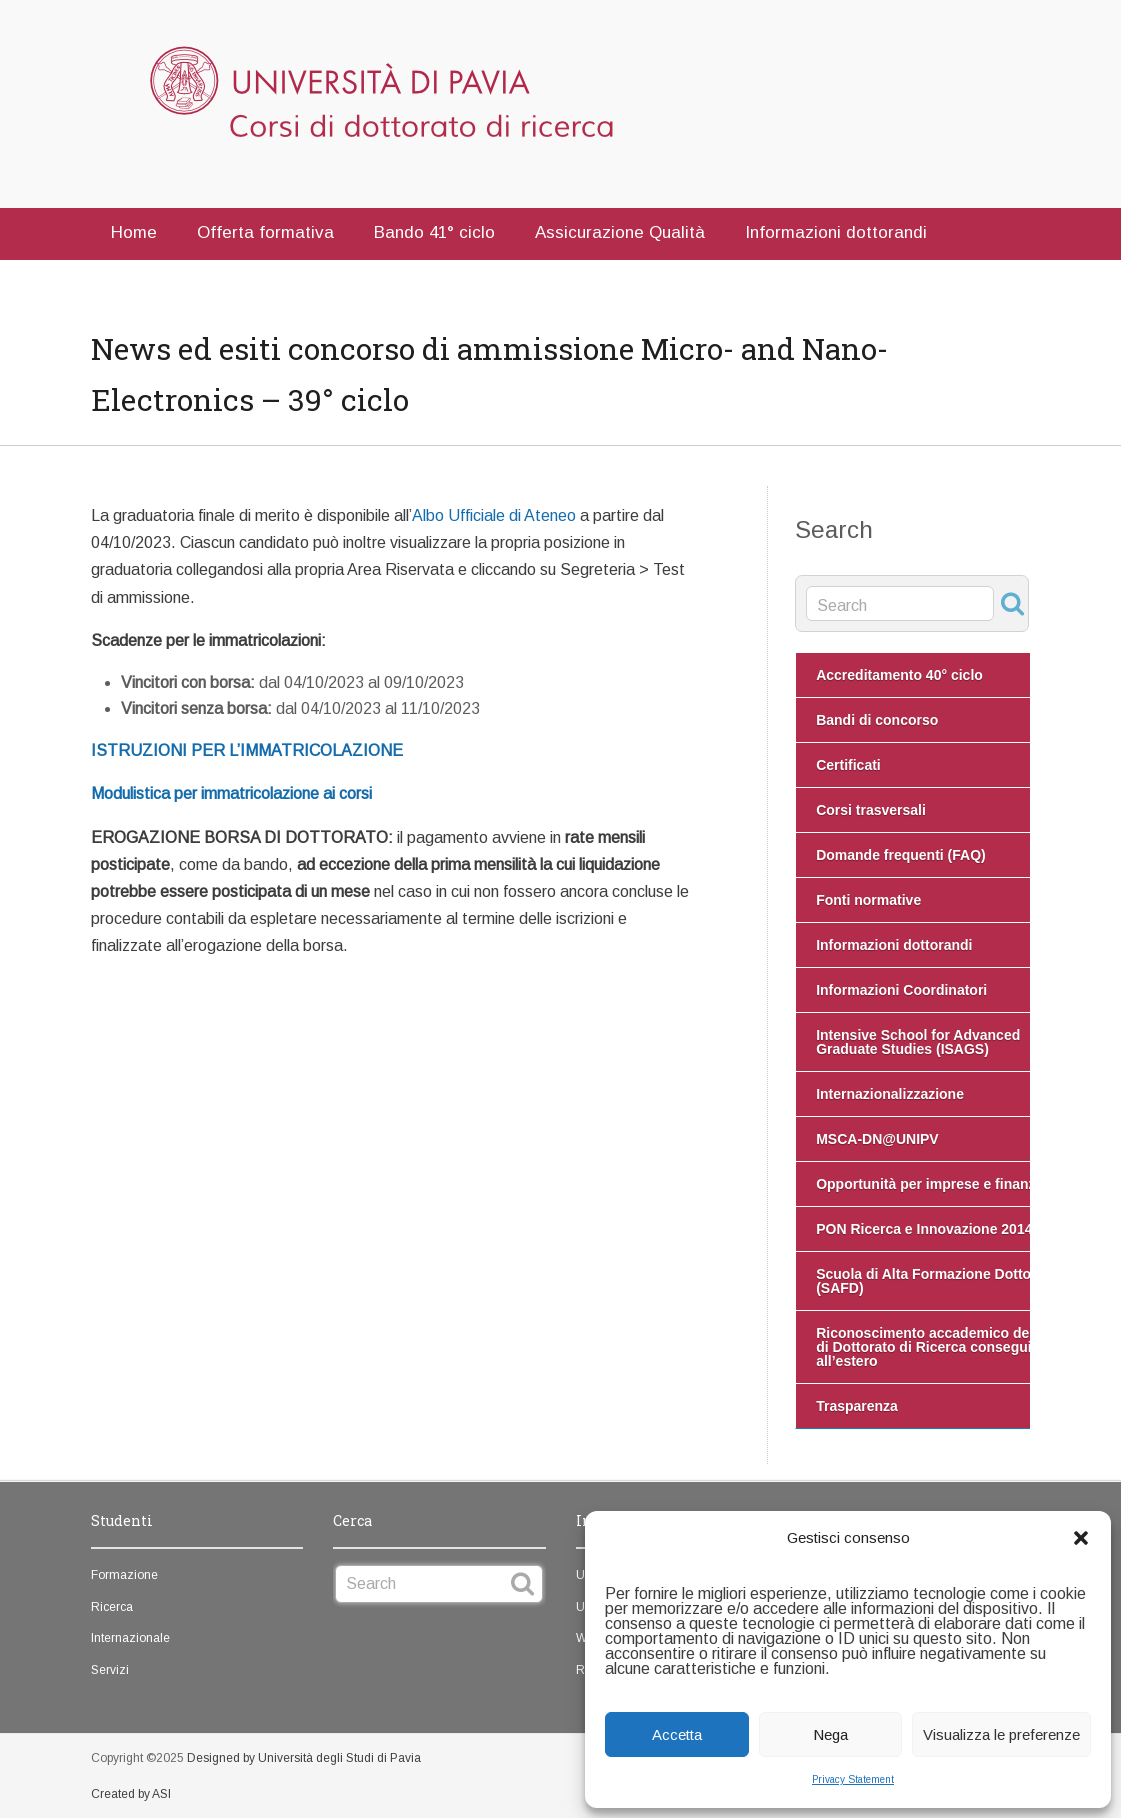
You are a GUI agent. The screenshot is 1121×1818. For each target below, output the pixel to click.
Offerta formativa (265, 232)
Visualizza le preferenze (1001, 1734)
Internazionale (130, 1638)
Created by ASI (131, 1794)
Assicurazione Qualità (620, 232)
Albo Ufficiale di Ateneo (494, 515)
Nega (830, 1734)
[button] (1081, 1538)
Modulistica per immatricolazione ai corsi (231, 793)
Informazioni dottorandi (836, 232)
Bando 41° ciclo (434, 232)
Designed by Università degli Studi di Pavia (304, 1758)
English (242, 279)
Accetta (677, 1734)
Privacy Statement (853, 1779)
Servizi (110, 1670)
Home (134, 232)
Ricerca (112, 1607)
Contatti (142, 279)
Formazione (124, 1575)
